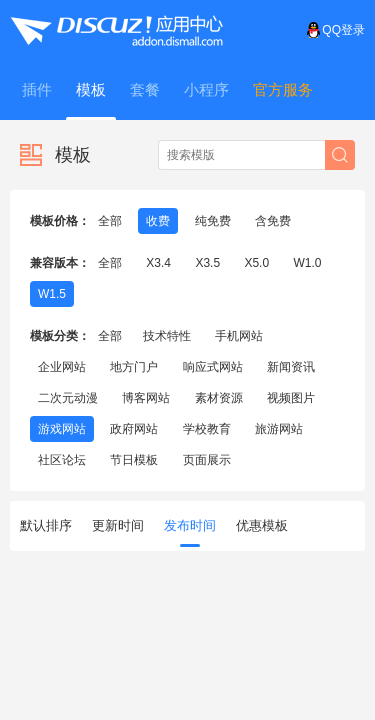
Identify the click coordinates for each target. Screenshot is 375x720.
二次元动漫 (68, 398)
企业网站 (62, 367)
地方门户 (134, 367)
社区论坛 (62, 460)
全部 (110, 221)
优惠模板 (262, 525)
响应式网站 (213, 367)
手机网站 (239, 336)
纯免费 (213, 221)
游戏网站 (62, 429)
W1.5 (52, 294)
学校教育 (207, 429)
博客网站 (146, 398)
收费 (158, 221)
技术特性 (167, 336)
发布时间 (190, 532)
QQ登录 (335, 30)
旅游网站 (279, 429)
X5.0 (256, 263)
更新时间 (118, 525)
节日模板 (134, 460)
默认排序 (46, 525)
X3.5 (207, 263)
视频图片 (291, 398)
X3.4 (158, 263)
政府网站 (134, 429)
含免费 (273, 221)
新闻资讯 (291, 367)
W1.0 (307, 263)
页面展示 (207, 460)
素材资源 (219, 398)
